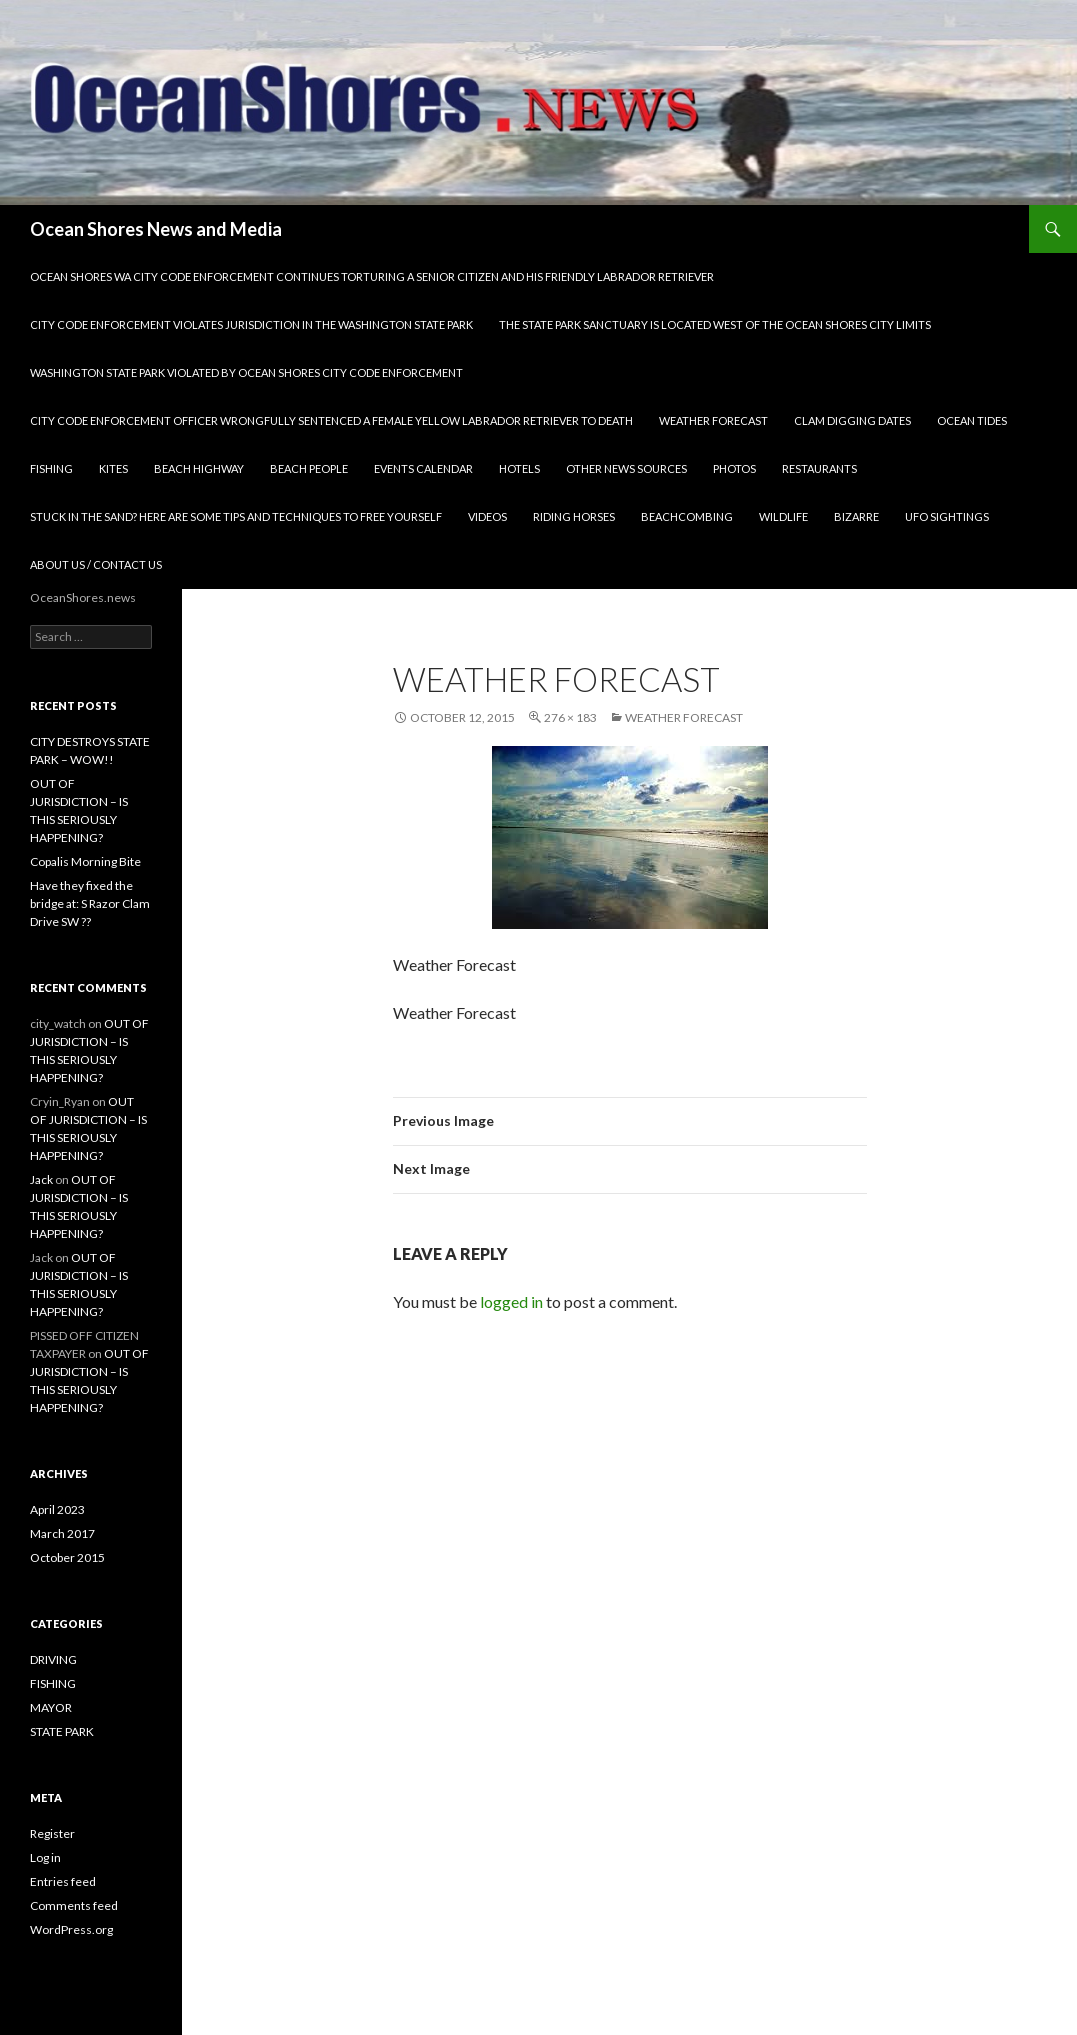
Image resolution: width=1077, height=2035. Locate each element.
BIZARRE (856, 516)
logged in (511, 1301)
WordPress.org (71, 1929)
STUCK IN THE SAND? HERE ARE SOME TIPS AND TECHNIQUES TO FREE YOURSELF (236, 516)
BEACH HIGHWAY (199, 468)
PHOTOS (734, 468)
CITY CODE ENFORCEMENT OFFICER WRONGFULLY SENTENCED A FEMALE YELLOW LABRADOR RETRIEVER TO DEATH (331, 420)
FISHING (51, 468)
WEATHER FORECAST (713, 420)
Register (52, 1833)
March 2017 (62, 1533)
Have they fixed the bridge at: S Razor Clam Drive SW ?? (90, 903)
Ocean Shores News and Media (156, 229)
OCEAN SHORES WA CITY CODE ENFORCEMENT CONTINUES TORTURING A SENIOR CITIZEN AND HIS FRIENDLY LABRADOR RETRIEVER (372, 276)
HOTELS (519, 468)
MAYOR (51, 1707)
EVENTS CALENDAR (423, 468)
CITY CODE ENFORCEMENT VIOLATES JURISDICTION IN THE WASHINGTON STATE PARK (251, 324)
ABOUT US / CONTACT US (96, 564)
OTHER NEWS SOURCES (626, 468)
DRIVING (53, 1659)
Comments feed (74, 1905)
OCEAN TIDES (972, 420)
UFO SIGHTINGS (947, 516)
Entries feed (63, 1881)
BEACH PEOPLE (309, 468)
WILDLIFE (783, 516)
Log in (45, 1857)
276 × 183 (570, 717)
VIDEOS (487, 516)
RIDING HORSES (574, 516)
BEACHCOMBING (687, 516)
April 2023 (57, 1509)
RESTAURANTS (819, 468)
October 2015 (67, 1557)
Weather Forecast (684, 717)
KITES (113, 468)
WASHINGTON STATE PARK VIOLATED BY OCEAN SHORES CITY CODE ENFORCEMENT (246, 372)
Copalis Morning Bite (85, 861)
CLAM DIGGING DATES (852, 420)
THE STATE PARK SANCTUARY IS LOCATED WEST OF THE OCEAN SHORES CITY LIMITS (715, 324)
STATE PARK (62, 1731)
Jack (41, 1179)
